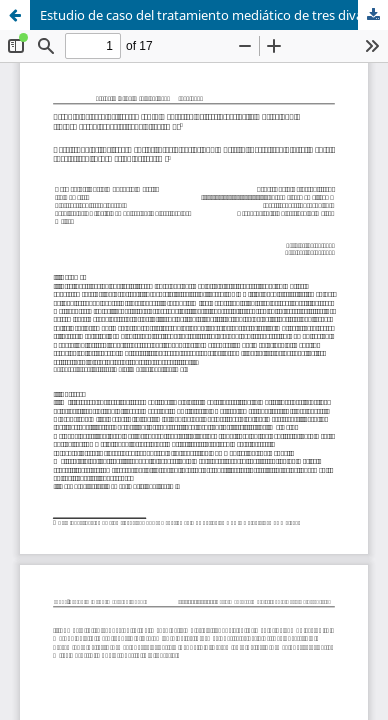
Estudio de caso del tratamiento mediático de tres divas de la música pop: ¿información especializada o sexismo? (214, 15)
